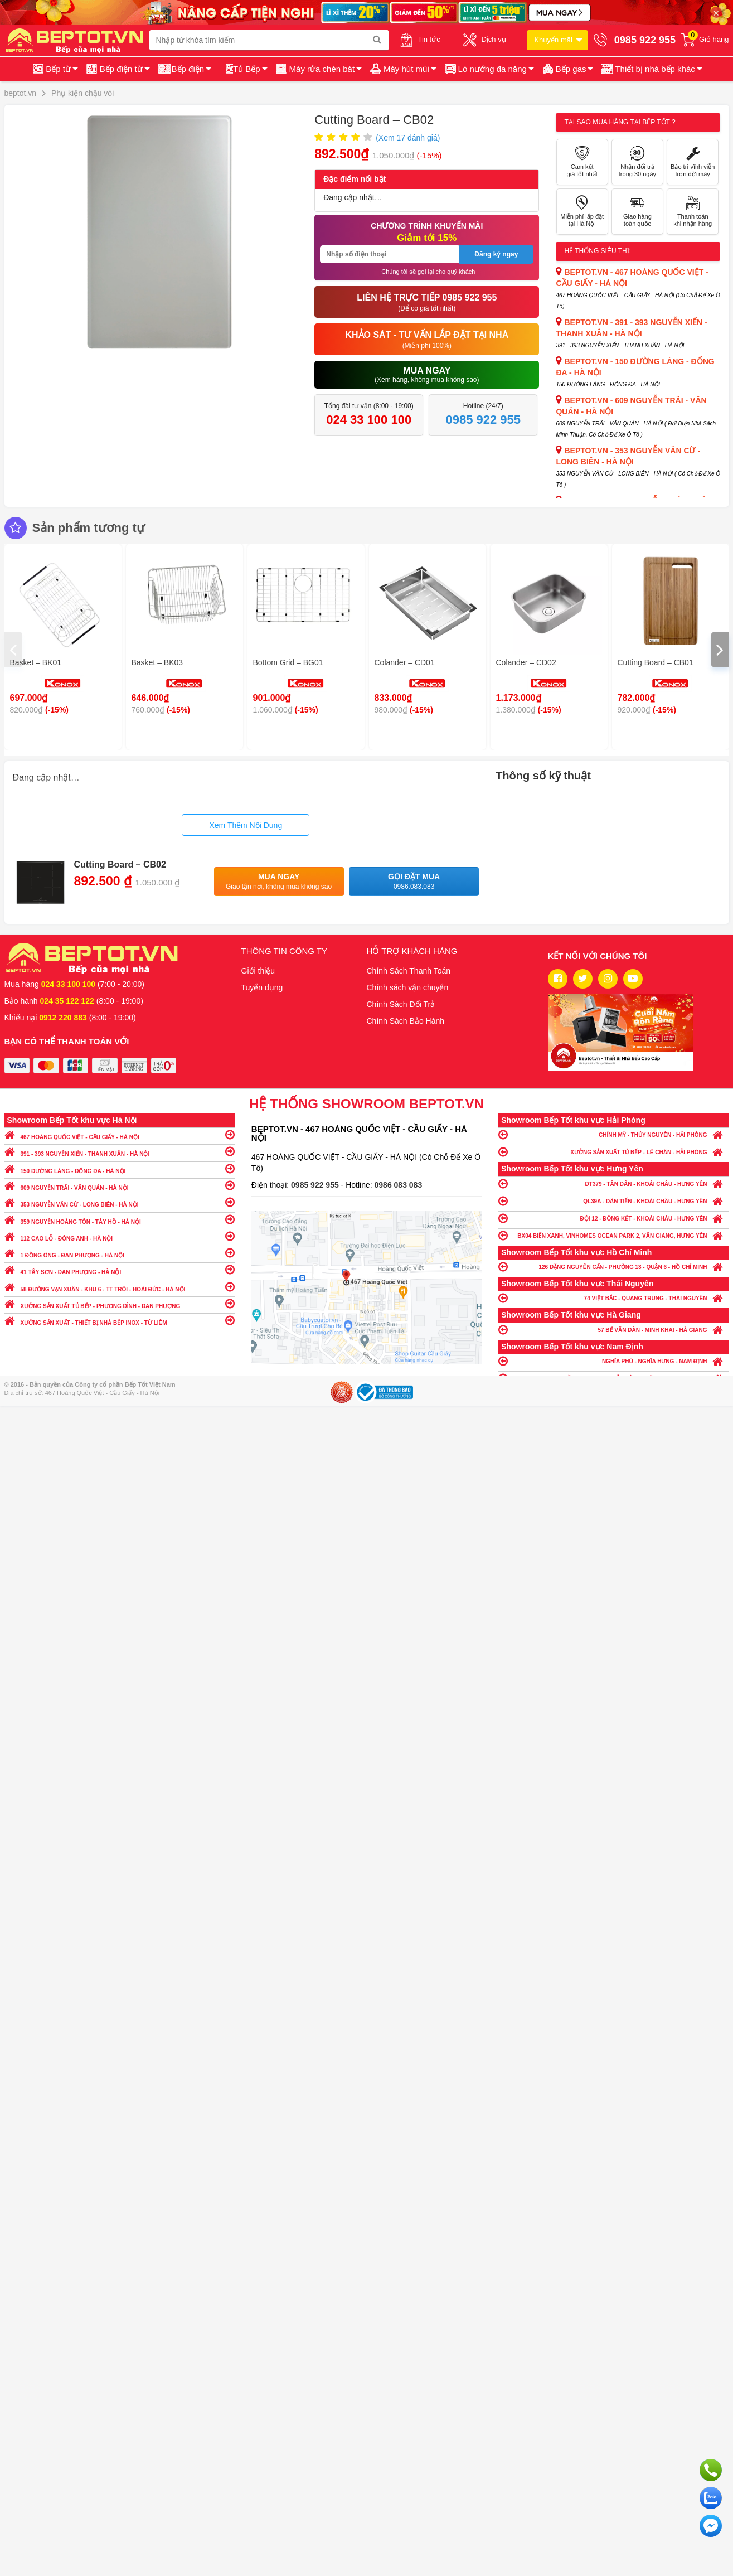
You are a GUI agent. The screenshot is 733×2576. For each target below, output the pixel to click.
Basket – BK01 (36, 662)
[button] (651, 69)
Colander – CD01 (405, 662)
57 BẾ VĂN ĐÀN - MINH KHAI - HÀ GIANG (613, 1329)
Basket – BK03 (157, 662)
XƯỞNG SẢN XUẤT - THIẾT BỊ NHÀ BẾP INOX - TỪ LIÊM (119, 1320)
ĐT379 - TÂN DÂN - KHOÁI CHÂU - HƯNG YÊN (613, 1183)
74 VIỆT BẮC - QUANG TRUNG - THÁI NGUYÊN (613, 1297)
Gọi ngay (711, 2470)
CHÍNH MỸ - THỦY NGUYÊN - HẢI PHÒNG (613, 1134)
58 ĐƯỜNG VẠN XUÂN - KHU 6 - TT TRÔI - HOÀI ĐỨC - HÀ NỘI (119, 1286)
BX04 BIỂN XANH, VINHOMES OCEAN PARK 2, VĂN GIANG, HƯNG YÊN (613, 1235)
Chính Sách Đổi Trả (401, 1004)
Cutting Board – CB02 (120, 864)
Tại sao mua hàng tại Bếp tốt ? (619, 122)
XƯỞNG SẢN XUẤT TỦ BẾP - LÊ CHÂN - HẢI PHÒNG (613, 1151)
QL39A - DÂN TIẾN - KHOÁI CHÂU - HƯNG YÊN (613, 1200)
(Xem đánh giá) (408, 137)
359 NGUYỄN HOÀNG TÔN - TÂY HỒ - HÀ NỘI (119, 1219)
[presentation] (13, 649)
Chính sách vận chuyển (408, 987)
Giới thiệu (258, 970)
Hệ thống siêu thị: (597, 251)
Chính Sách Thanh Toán (409, 970)
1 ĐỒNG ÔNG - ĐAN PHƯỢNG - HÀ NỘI (119, 1252)
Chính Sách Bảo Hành (406, 1020)
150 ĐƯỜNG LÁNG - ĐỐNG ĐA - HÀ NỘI (119, 1168)
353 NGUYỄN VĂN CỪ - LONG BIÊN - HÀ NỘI (119, 1201)
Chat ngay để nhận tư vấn (711, 2526)
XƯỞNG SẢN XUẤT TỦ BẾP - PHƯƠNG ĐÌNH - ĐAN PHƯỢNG (119, 1303)
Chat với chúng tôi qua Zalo (711, 2498)
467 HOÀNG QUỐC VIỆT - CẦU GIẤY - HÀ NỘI (119, 1134)
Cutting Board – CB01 (655, 662)
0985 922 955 (316, 1184)
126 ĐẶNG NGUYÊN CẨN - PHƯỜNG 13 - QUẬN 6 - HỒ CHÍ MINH (613, 1266)
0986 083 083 (399, 1184)
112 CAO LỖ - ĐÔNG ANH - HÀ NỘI (119, 1235)
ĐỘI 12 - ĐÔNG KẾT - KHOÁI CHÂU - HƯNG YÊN (613, 1218)
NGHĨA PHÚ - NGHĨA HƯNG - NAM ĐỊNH (613, 1360)
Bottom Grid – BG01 (288, 662)
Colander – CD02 (526, 662)
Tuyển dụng (262, 987)
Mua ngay (279, 882)
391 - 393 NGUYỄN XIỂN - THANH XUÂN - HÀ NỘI (119, 1151)
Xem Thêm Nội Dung (245, 825)
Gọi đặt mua (414, 882)
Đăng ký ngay (496, 254)
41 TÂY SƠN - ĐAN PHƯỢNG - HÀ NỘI (119, 1269)
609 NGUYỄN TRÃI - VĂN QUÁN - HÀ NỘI (119, 1185)
